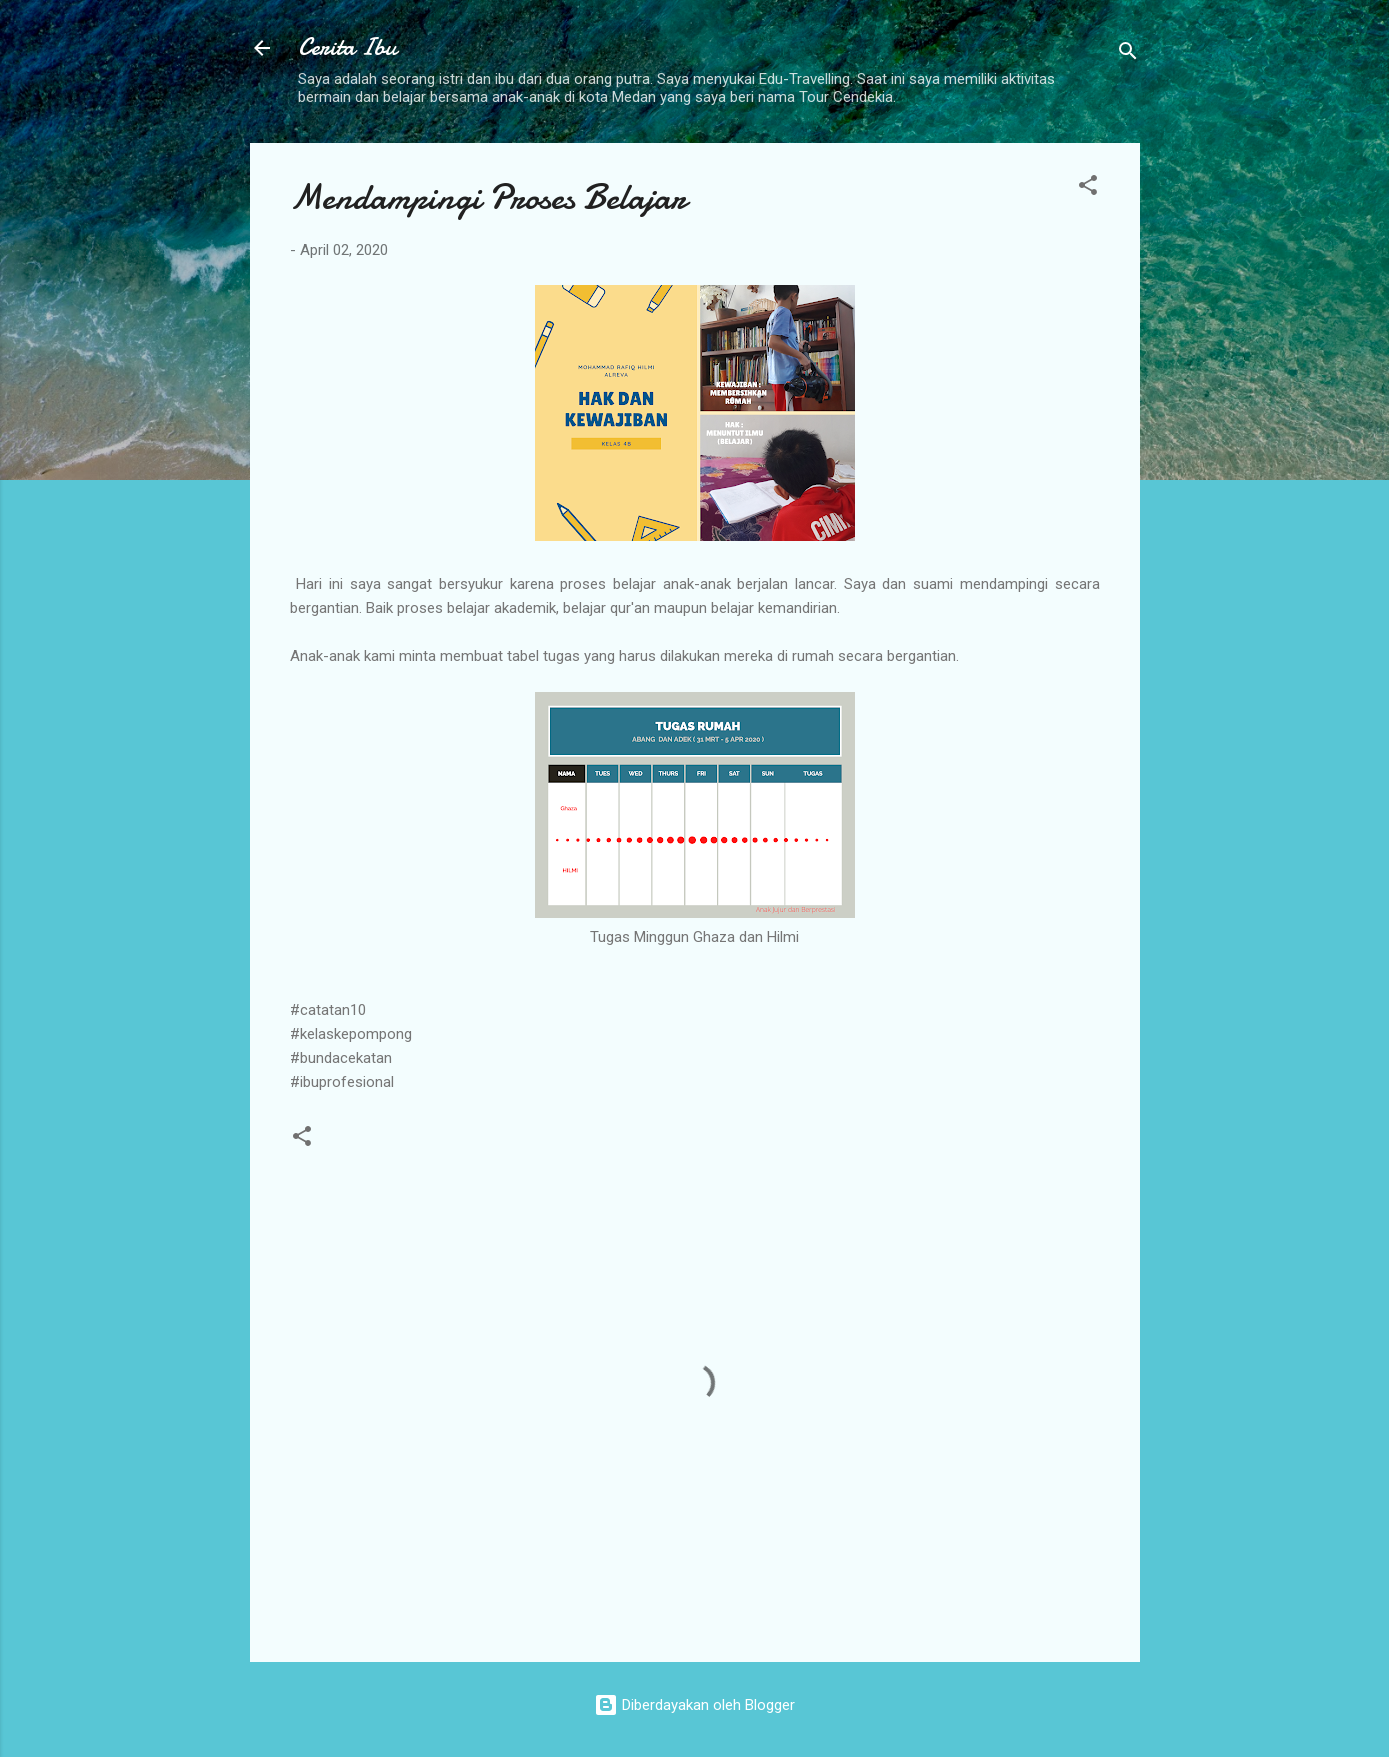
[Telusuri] (1128, 54)
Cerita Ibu (347, 47)
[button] (1088, 188)
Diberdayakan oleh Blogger (694, 1705)
